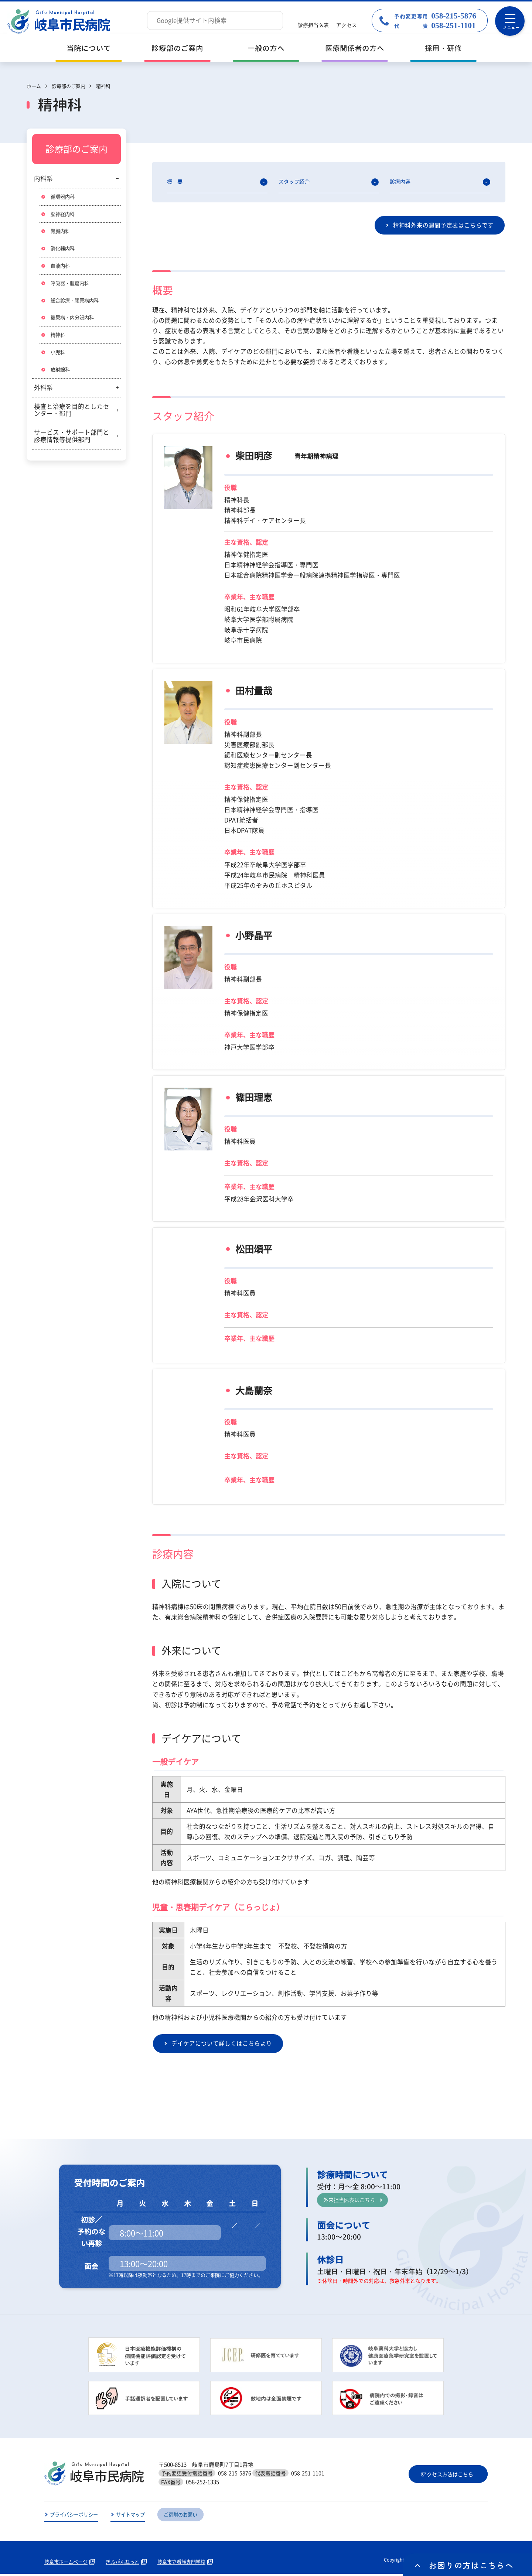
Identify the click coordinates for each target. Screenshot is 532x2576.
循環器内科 (63, 197)
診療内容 (401, 182)
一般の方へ (266, 48)
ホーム (34, 85)
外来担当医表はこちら (351, 2201)
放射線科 (61, 373)
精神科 (58, 338)
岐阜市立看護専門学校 (189, 2564)
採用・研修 (443, 48)
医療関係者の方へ (354, 48)
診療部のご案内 (177, 48)
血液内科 (61, 267)
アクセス (346, 25)
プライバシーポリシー (76, 2516)
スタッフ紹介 (295, 182)
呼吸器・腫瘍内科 (71, 285)
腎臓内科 (61, 232)
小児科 (58, 355)
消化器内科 (63, 249)
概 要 (175, 182)
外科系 (43, 391)
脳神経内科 (63, 214)
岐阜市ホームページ (67, 2564)
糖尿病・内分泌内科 (74, 320)
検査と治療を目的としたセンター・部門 (71, 414)
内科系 (43, 178)
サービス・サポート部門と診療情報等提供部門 (71, 440)
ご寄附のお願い (188, 2516)
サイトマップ (135, 2516)
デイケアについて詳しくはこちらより (224, 2044)
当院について (88, 48)
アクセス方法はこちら (448, 2475)
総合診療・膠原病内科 (76, 303)
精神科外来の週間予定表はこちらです (440, 226)
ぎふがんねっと (127, 2564)
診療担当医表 (313, 25)
